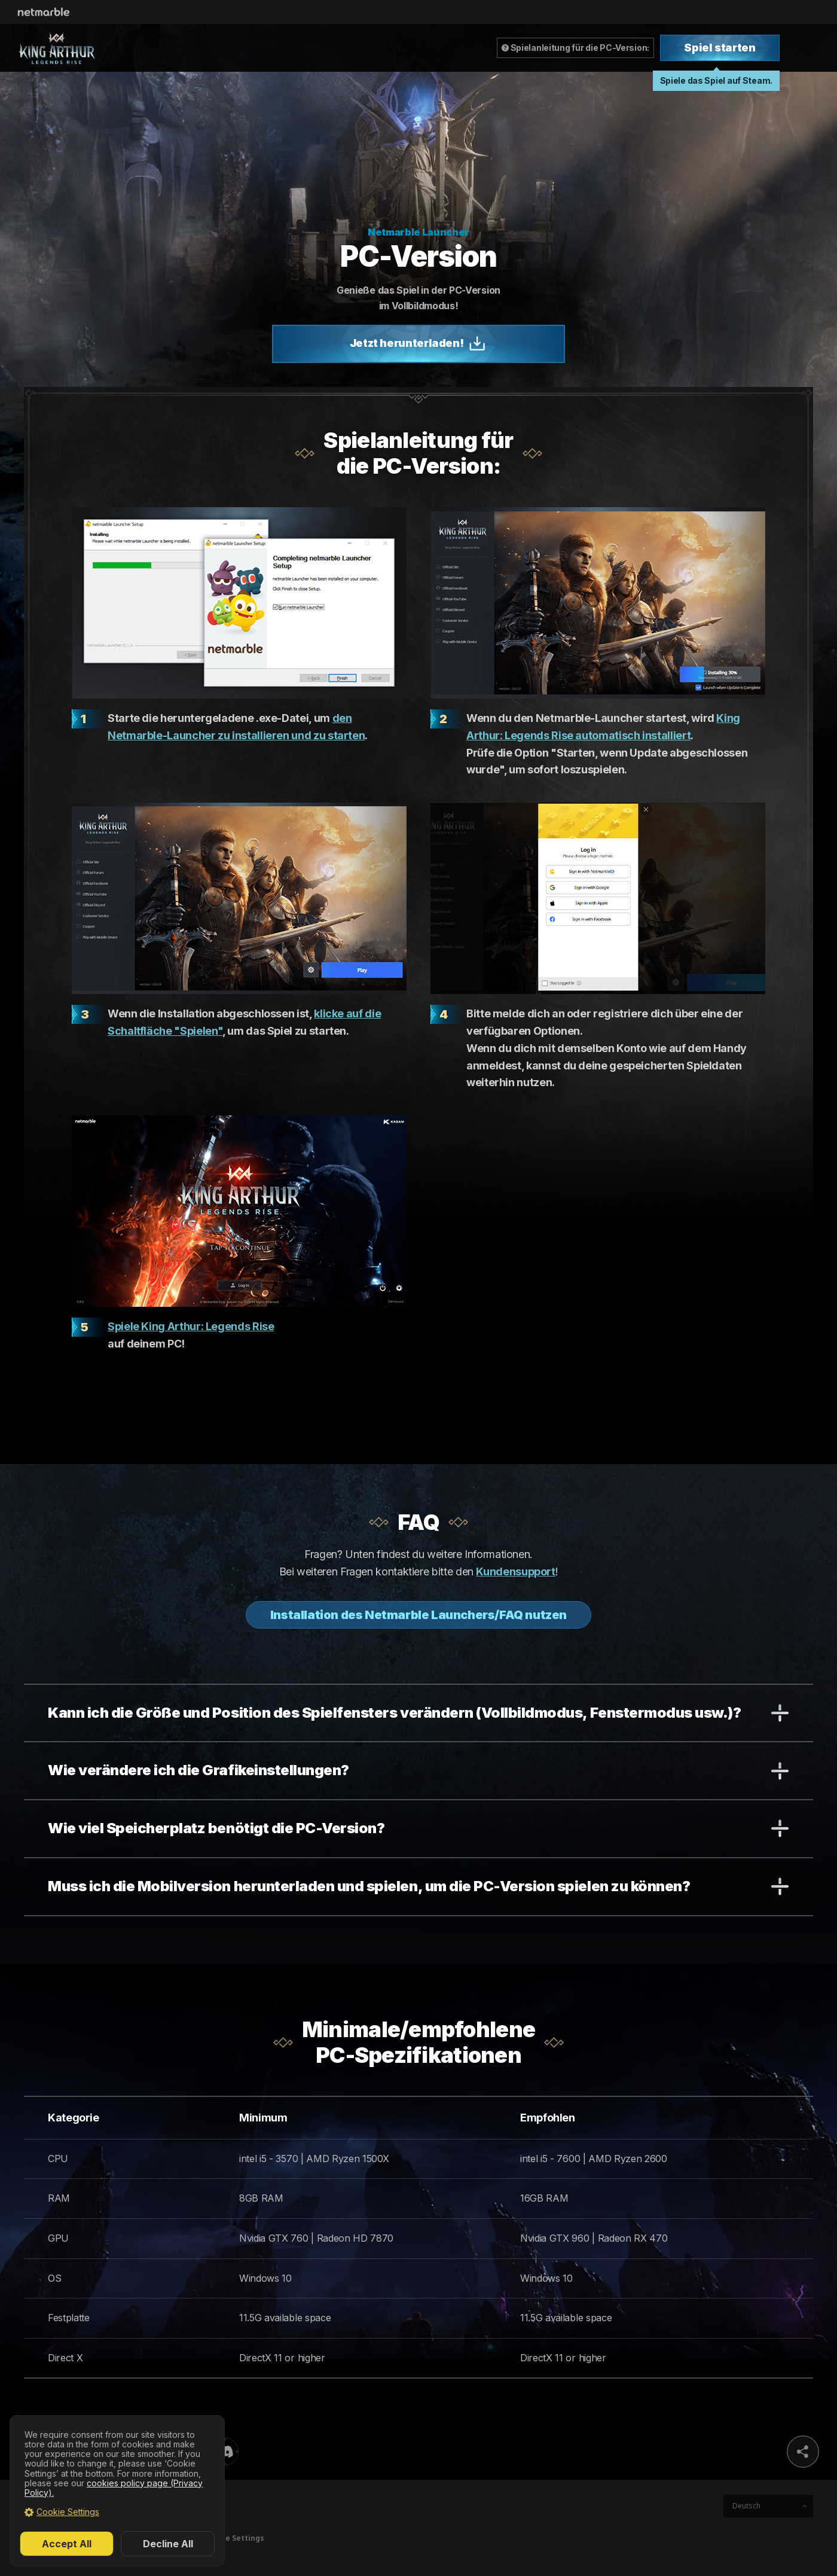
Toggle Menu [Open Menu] (809, 48)
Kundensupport (515, 1571)
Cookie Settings (67, 2512)
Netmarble (43, 12)
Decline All (168, 2544)
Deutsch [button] (746, 2506)
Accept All (66, 2544)
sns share (803, 2451)
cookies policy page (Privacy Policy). (114, 2488)
